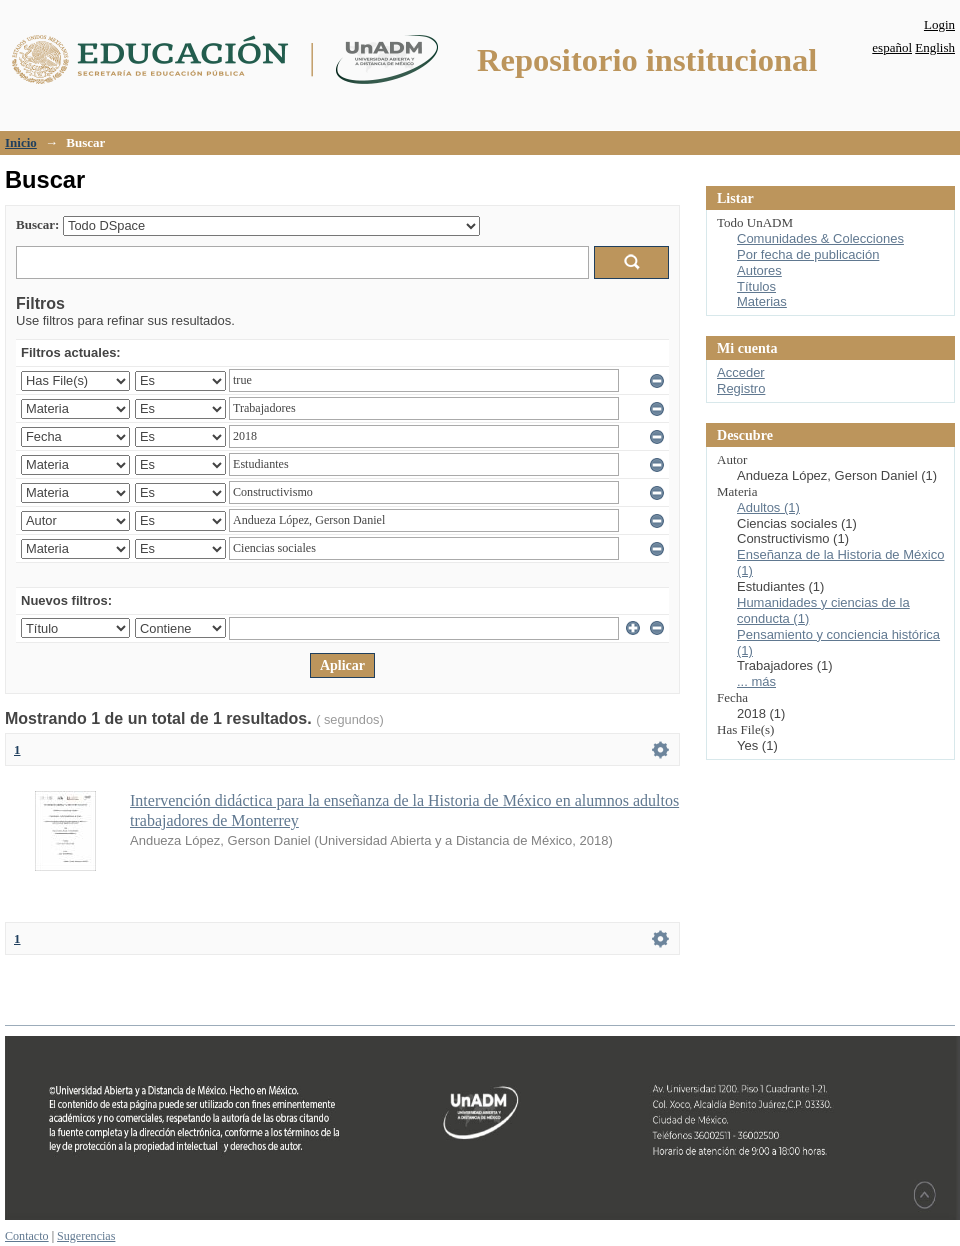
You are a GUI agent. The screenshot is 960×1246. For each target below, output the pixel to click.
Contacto (27, 1236)
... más (756, 681)
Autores (759, 270)
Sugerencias (86, 1236)
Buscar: (37, 224)
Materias (762, 301)
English (935, 47)
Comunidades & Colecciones (820, 238)
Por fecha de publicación (808, 254)
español (892, 47)
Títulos (756, 286)
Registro (741, 388)
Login (939, 24)
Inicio (21, 142)
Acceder (741, 372)
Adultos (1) (768, 507)
